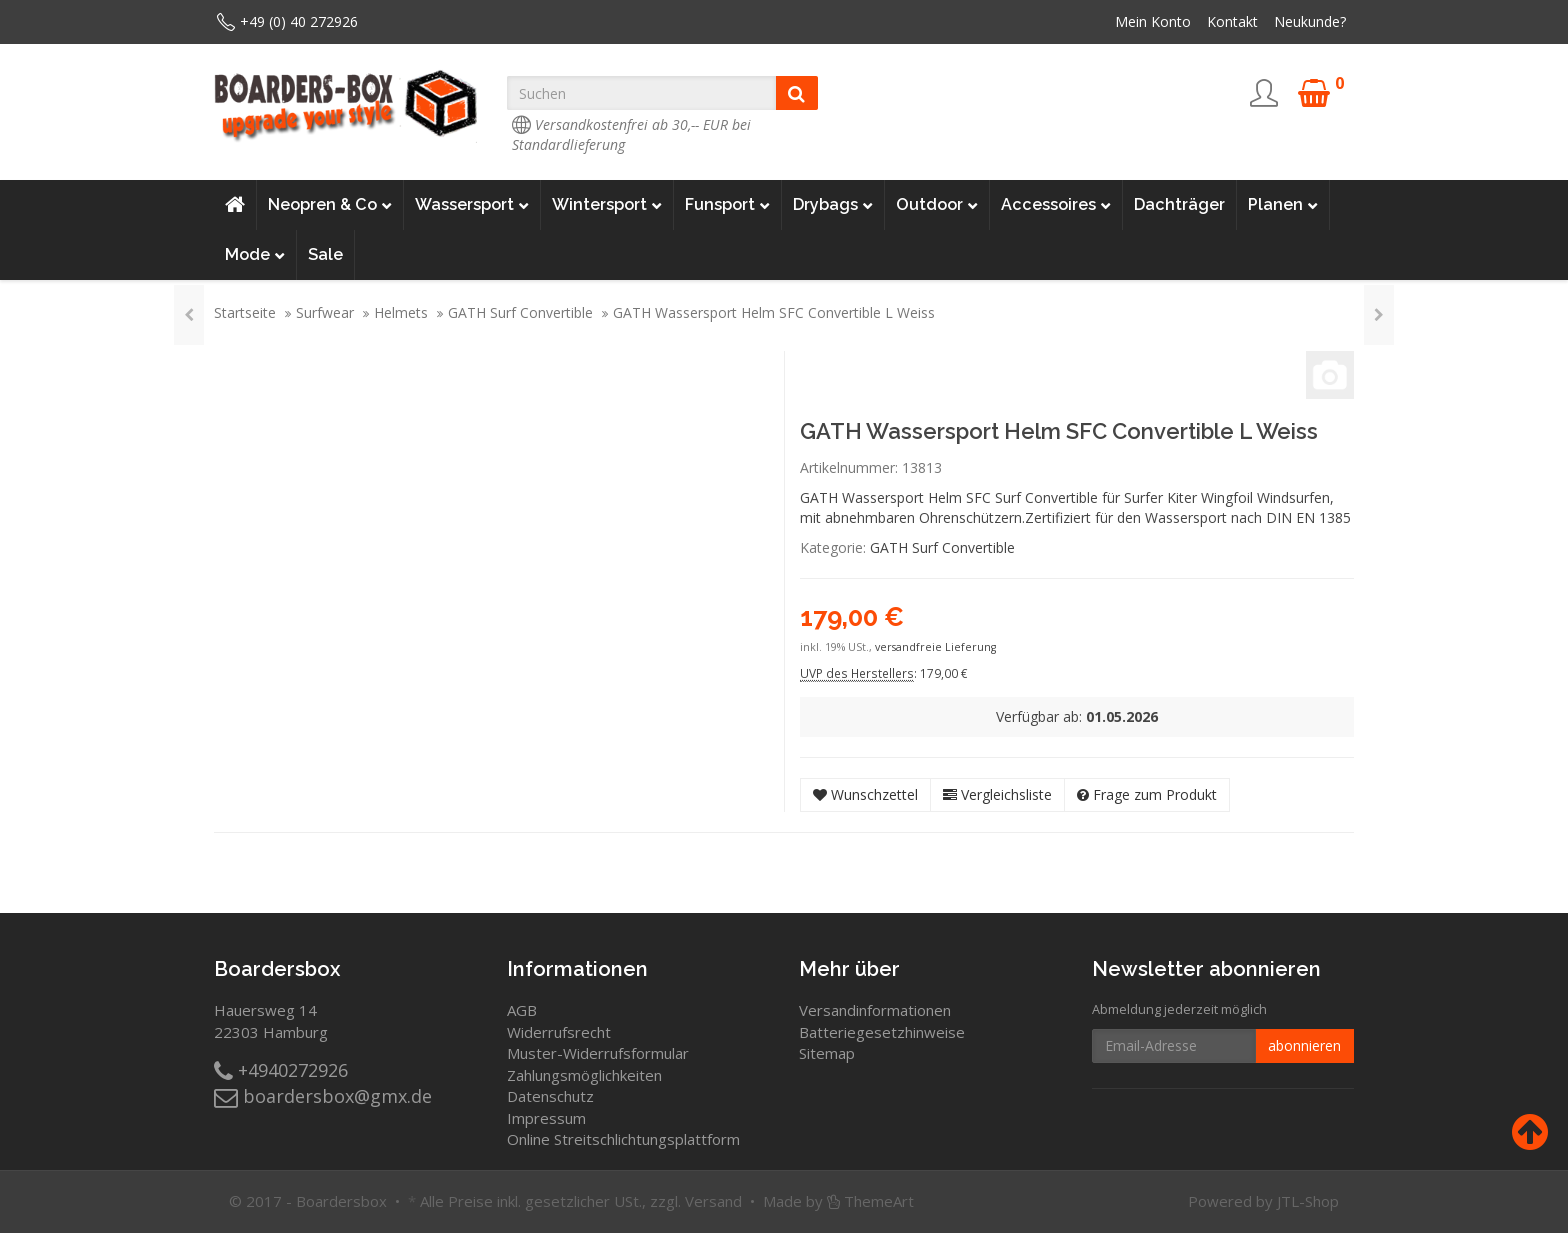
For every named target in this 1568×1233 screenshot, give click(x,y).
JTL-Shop (1308, 1201)
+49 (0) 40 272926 (299, 21)
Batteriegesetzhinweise (882, 1032)
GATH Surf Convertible (520, 312)
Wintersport (607, 205)
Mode (255, 255)
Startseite (245, 312)
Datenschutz (550, 1096)
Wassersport (472, 205)
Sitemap (827, 1053)
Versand (713, 1201)
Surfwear (325, 312)
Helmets (401, 312)
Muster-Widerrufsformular (598, 1053)
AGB (522, 1010)
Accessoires (1056, 205)
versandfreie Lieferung (935, 647)
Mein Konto (1153, 21)
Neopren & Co (330, 205)
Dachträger (1179, 204)
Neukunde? (1310, 21)
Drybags (833, 205)
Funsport (727, 205)
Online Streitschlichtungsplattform (623, 1139)
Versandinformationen (875, 1010)
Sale (325, 254)
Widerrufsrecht (559, 1032)
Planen (1283, 205)
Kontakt (1232, 21)
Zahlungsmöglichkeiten (584, 1075)
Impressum (546, 1118)
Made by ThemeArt (838, 1201)
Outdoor (937, 205)
